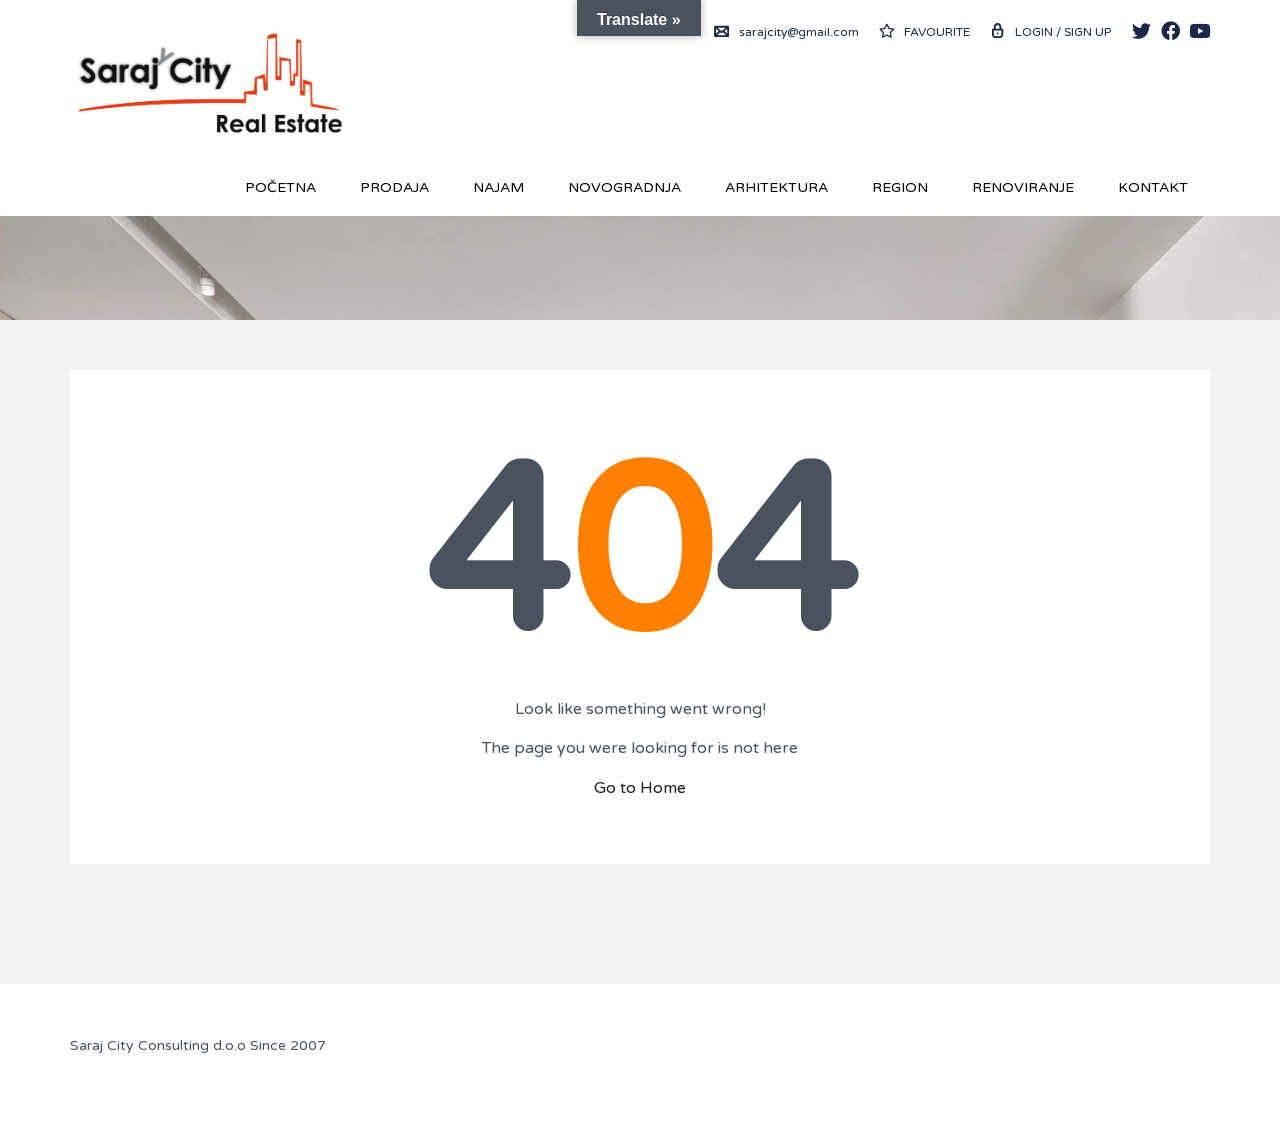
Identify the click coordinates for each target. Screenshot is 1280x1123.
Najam (498, 187)
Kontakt (1153, 187)
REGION (900, 187)
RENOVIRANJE (1023, 187)
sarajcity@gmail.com (786, 32)
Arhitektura (776, 187)
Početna (280, 187)
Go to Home (640, 788)
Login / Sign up (1050, 32)
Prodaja (394, 187)
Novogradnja (624, 187)
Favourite (924, 32)
